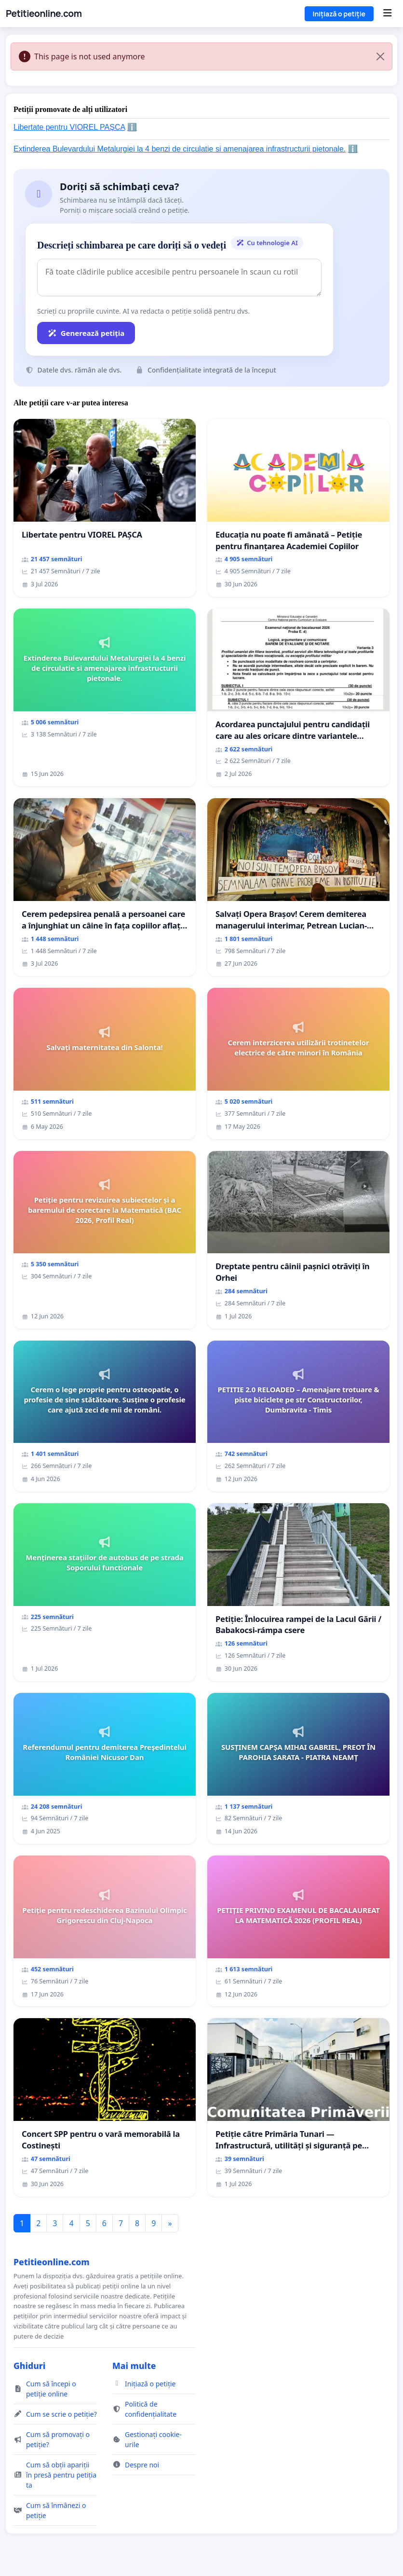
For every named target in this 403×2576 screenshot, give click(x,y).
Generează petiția (86, 333)
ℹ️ (132, 127)
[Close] (380, 56)
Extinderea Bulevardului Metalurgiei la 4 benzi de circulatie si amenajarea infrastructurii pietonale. (179, 149)
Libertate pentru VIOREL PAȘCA (69, 127)
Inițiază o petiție (339, 13)
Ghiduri (29, 2365)
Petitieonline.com (43, 13)
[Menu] (387, 13)
